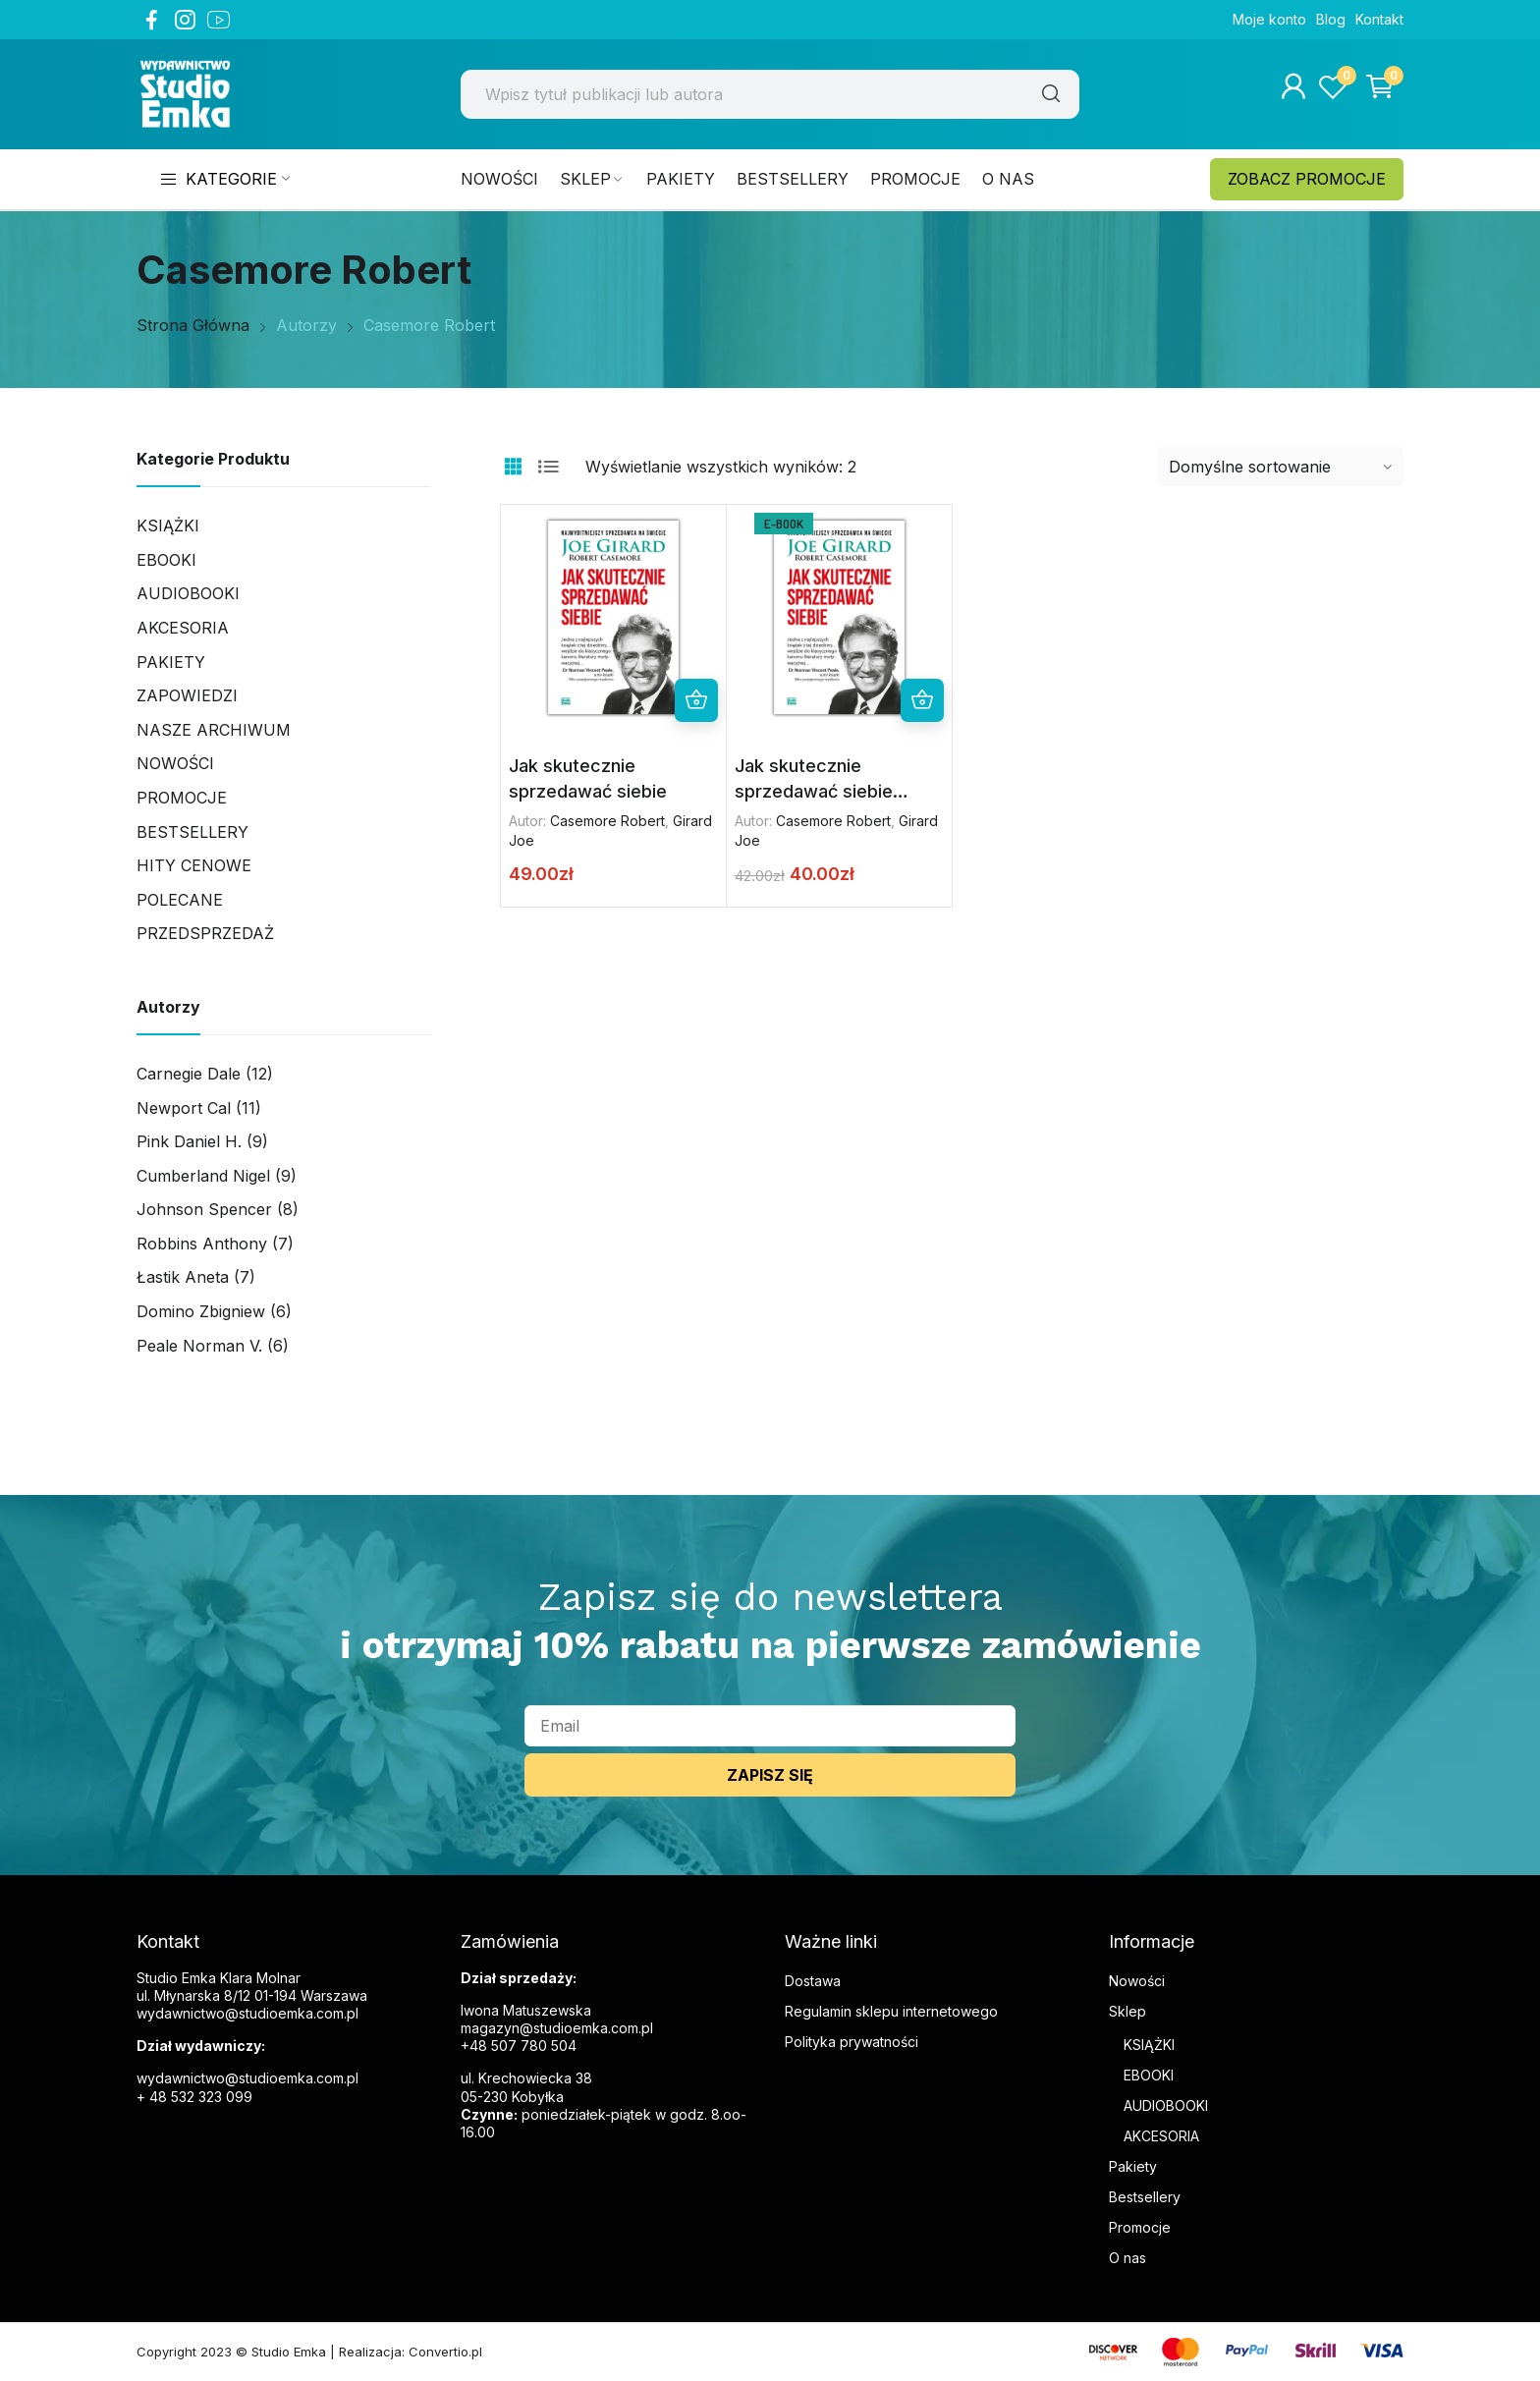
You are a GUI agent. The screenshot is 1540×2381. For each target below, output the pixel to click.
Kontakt (1379, 19)
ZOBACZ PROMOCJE (1307, 179)
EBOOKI (1149, 2075)
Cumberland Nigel (203, 1176)
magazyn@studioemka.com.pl (557, 2028)
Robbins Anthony (202, 1243)
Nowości (175, 763)
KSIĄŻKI (1149, 2044)
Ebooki (166, 560)
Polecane (180, 900)
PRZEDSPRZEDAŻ (205, 933)
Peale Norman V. (199, 1346)
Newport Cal (184, 1108)
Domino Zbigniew (201, 1311)
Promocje (182, 797)
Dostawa (813, 1980)
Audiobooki (188, 593)
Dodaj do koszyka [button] (696, 700)
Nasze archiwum (214, 730)
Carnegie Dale (189, 1073)
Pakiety (171, 662)
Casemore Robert (607, 820)
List (548, 466)
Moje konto (1269, 19)
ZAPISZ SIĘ (770, 1775)
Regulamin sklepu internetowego (891, 2011)
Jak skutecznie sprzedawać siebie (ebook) (814, 790)
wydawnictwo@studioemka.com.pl (247, 2078)
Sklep (1127, 2011)
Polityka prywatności (851, 2041)
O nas (1127, 2257)
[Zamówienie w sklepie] (1280, 466)
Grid (512, 466)
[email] (770, 1725)
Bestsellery (192, 832)
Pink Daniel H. (189, 1141)
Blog (1331, 19)
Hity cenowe (194, 865)
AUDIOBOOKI (1166, 2105)
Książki (168, 525)
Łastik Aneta (183, 1277)
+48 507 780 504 (519, 2045)
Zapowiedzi (187, 695)
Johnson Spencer (204, 1209)
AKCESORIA (183, 627)
